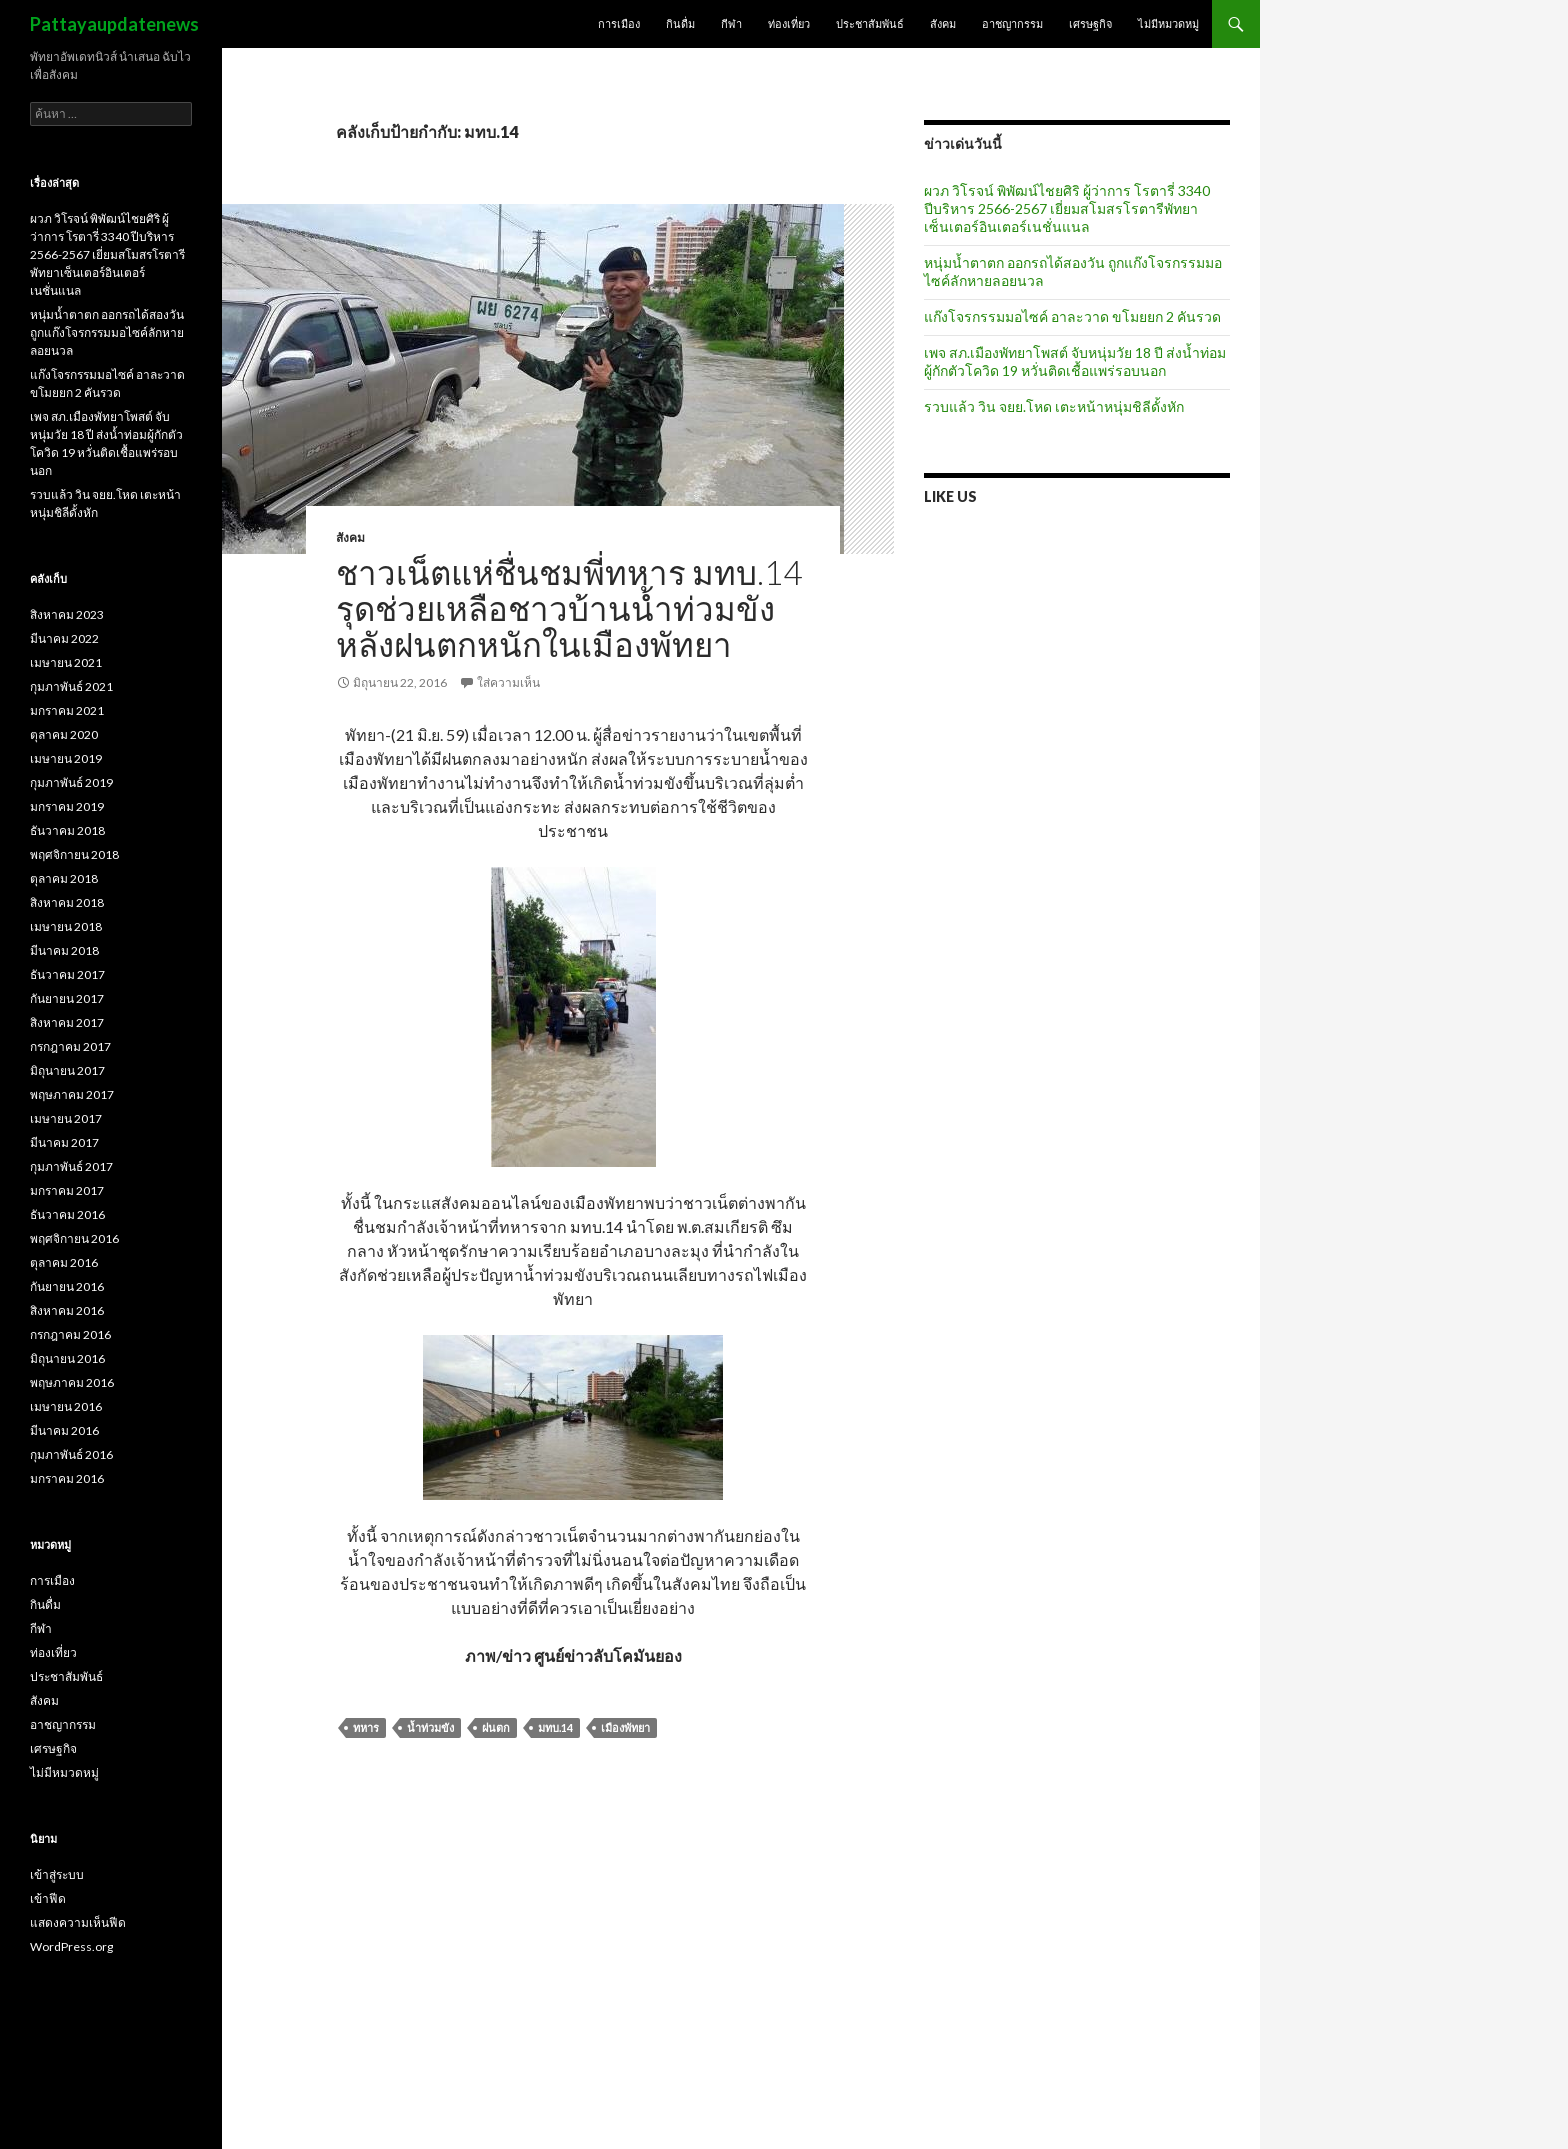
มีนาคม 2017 (64, 1142)
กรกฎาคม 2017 (70, 1046)
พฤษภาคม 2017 (72, 1094)
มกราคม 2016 (67, 1478)
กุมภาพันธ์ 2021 (71, 686)
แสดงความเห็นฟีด (78, 1922)
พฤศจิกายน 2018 (74, 854)
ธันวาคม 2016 (67, 1214)
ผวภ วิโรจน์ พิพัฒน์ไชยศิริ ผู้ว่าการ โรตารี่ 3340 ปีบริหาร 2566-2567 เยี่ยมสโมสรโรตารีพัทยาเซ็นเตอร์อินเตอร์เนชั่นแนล (1067, 208)
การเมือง (619, 23)
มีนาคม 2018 (64, 950)
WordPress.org (71, 1946)
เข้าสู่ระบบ (57, 1874)
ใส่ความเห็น (508, 682)
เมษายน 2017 (66, 1118)
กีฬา (731, 23)
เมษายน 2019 (66, 758)
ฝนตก (496, 1727)
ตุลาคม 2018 (64, 878)
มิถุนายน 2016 (67, 1358)
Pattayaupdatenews (114, 24)
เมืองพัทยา (625, 1727)
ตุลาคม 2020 (64, 734)
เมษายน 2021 (66, 662)
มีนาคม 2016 (64, 1430)
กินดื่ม (680, 23)
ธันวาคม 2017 (67, 974)
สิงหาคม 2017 (67, 1022)
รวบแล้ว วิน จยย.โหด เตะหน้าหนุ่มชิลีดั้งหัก (1054, 406)
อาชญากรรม (1012, 23)
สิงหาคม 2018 (67, 902)
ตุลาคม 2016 (64, 1262)
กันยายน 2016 (67, 1286)
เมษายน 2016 (66, 1406)
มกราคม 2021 (67, 710)
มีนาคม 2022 (64, 638)
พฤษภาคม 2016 (72, 1382)
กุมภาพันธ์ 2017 (71, 1166)
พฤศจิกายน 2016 (74, 1238)
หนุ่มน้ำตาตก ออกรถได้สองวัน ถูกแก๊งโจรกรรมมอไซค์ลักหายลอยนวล (107, 332)
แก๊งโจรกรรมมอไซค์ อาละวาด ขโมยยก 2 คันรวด (1072, 316)
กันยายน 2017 (67, 998)
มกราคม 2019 (67, 806)
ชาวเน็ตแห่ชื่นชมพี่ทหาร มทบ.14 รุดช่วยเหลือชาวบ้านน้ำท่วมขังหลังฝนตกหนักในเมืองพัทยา (569, 608)
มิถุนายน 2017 (67, 1070)
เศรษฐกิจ (1090, 23)
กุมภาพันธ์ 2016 (71, 1454)
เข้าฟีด (48, 1898)
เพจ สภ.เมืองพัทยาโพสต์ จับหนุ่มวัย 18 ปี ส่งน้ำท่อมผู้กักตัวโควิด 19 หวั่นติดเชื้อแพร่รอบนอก (1075, 361)
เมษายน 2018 (66, 926)
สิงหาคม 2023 (67, 614)
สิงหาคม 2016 (67, 1310)
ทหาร (366, 1727)
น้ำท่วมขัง (430, 1727)
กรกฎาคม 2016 (70, 1334)
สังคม (943, 23)
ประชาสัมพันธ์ (870, 23)
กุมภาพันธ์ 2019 (71, 782)
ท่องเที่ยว (789, 23)
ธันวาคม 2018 (67, 830)
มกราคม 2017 (67, 1190)
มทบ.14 (555, 1727)
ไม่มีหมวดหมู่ (1168, 23)
